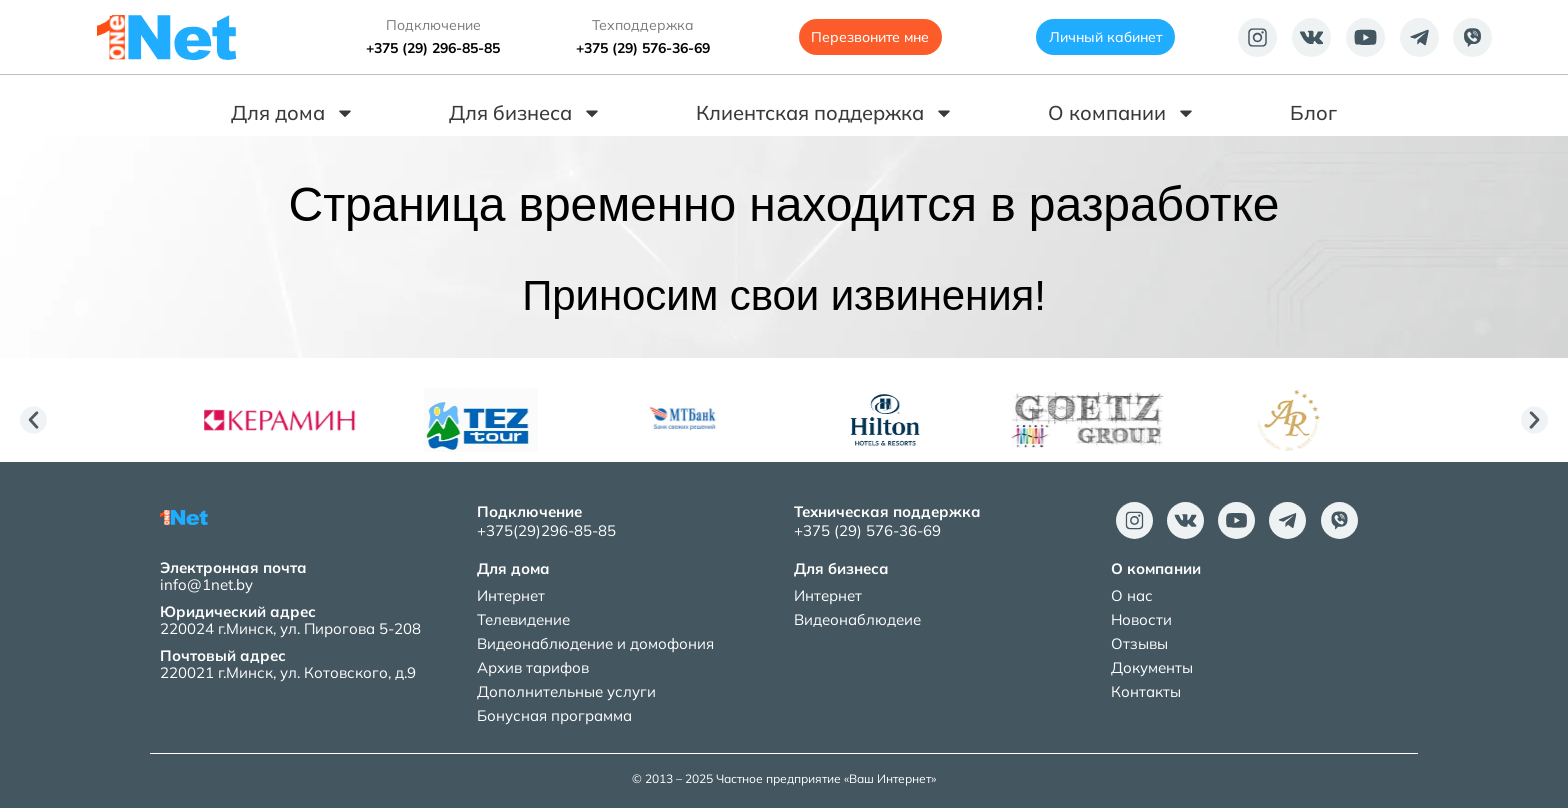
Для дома (293, 113)
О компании (1122, 113)
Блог (1313, 112)
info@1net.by (206, 584)
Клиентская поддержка (825, 113)
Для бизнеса (525, 113)
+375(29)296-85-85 (546, 530)
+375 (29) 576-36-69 (643, 48)
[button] (33, 420)
